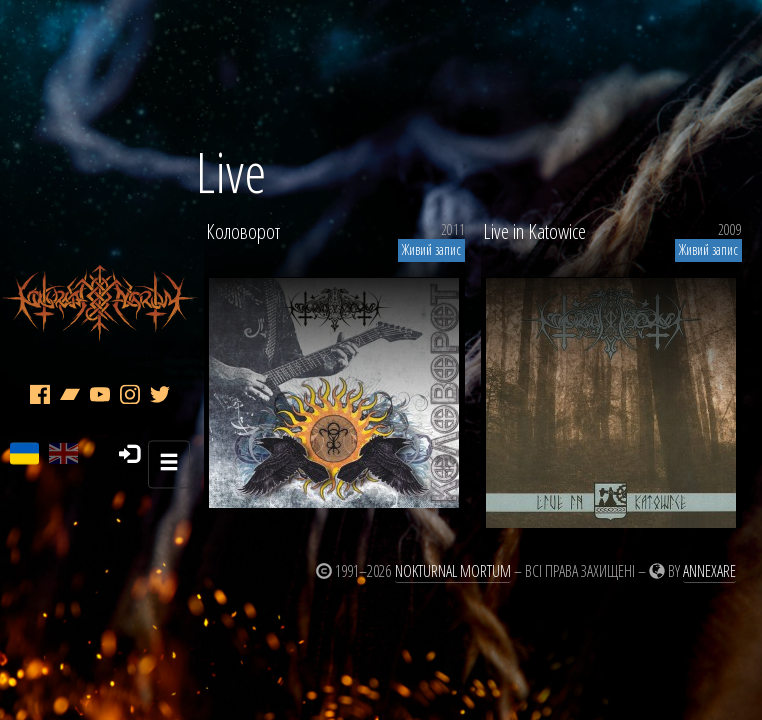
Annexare (709, 571)
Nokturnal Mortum (453, 571)
